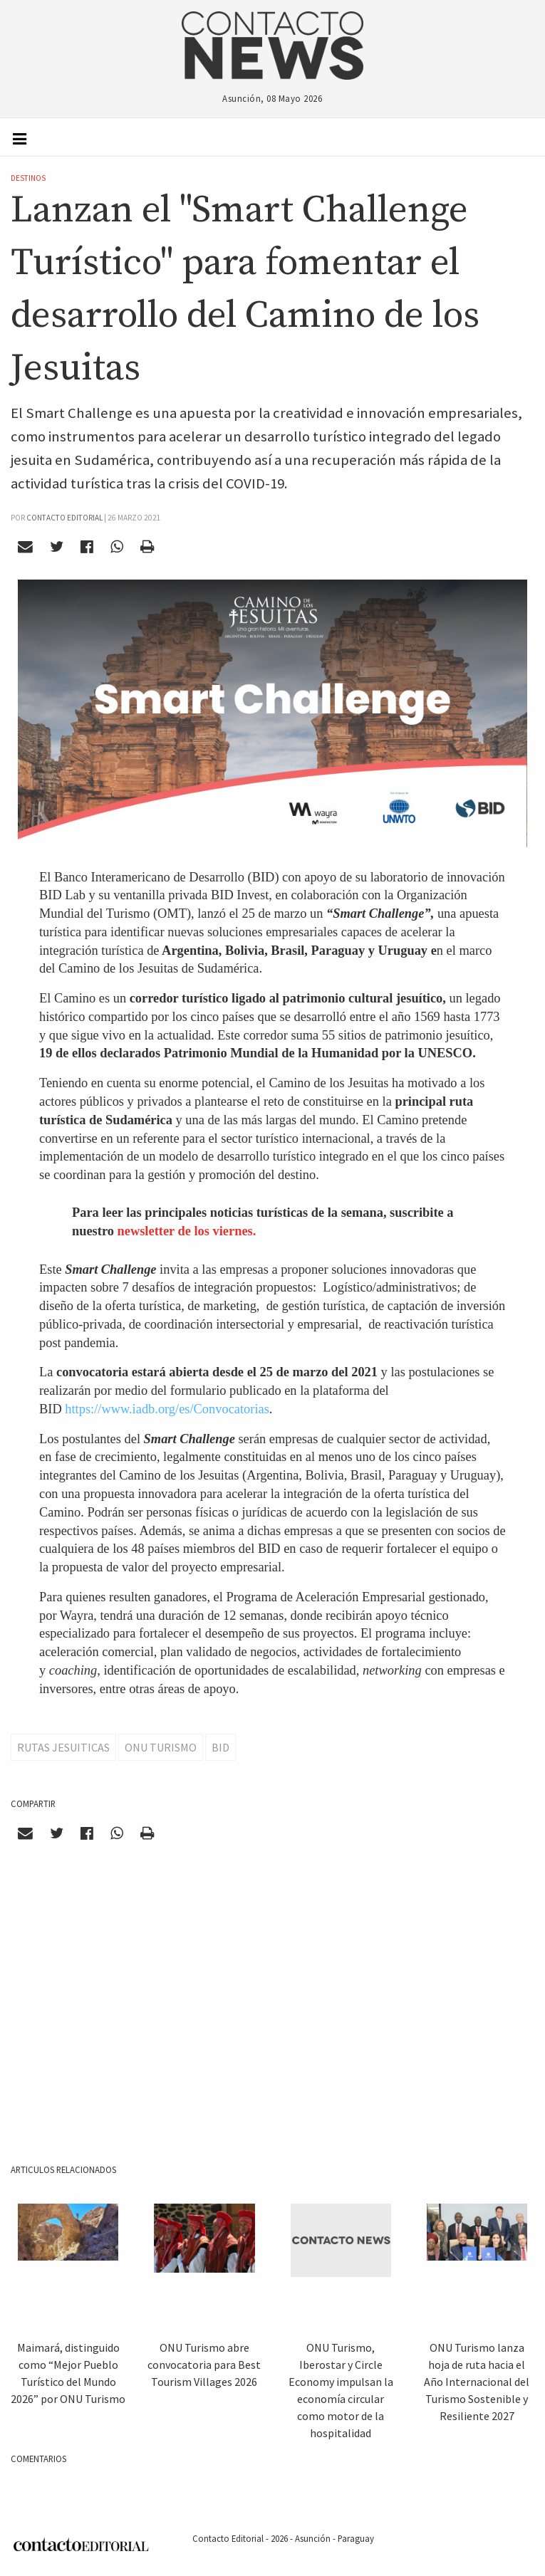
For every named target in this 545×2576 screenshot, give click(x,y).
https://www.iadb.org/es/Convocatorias (167, 1409)
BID (220, 1747)
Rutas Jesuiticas (63, 1747)
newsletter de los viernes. (187, 1231)
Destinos (28, 178)
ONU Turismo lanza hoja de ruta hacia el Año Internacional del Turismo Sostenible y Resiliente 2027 (476, 2381)
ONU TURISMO (161, 1747)
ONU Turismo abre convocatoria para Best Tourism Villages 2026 (204, 2364)
